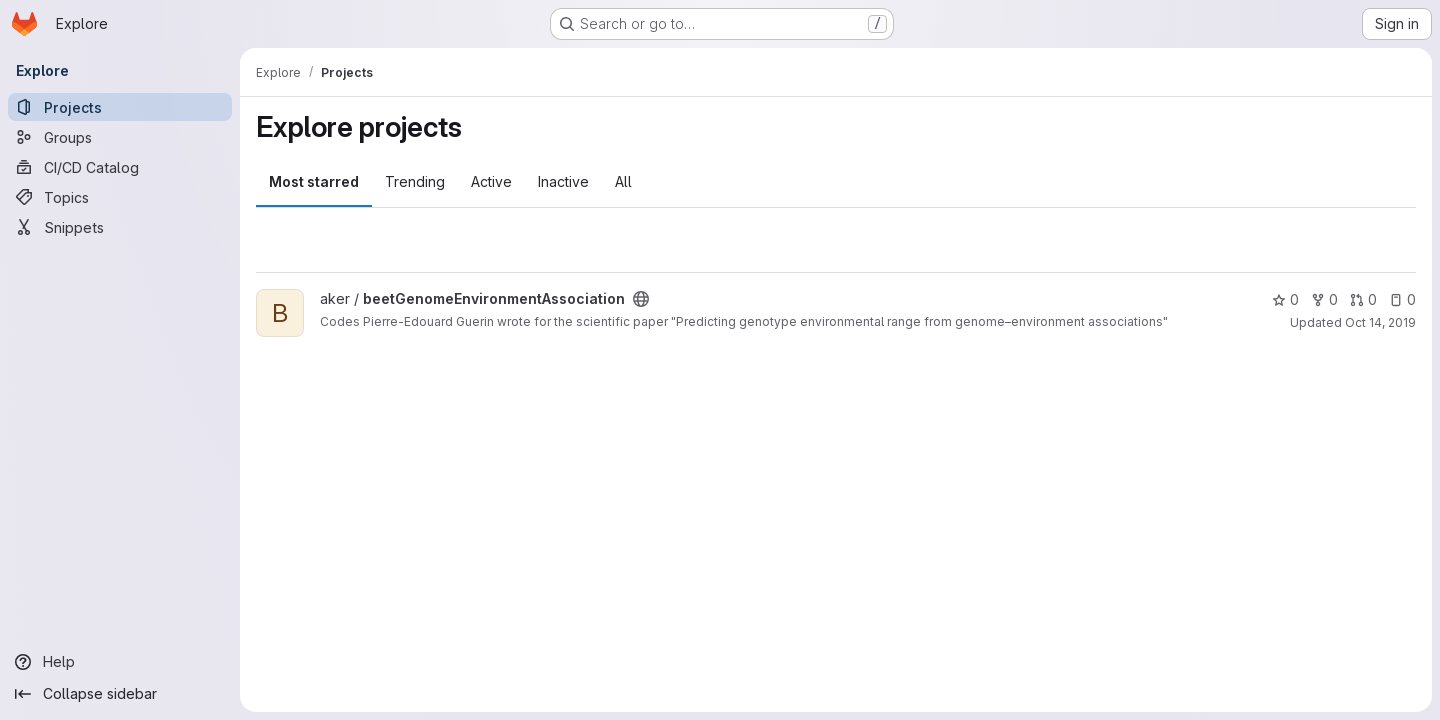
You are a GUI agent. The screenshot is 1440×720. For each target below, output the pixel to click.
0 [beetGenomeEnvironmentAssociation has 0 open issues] (1402, 299)
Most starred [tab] (314, 181)
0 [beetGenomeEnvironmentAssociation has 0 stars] (1285, 299)
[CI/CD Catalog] (120, 167)
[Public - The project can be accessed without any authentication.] (641, 299)
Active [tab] (491, 181)
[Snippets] (120, 227)
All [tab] (623, 181)
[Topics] (120, 197)
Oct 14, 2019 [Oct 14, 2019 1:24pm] (1380, 322)
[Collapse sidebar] (120, 694)
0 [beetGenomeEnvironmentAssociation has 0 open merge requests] (1363, 299)
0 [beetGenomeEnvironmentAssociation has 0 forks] (1324, 299)
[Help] (120, 662)
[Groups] (120, 137)
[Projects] (120, 107)
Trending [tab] (415, 181)
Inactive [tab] (563, 181)
